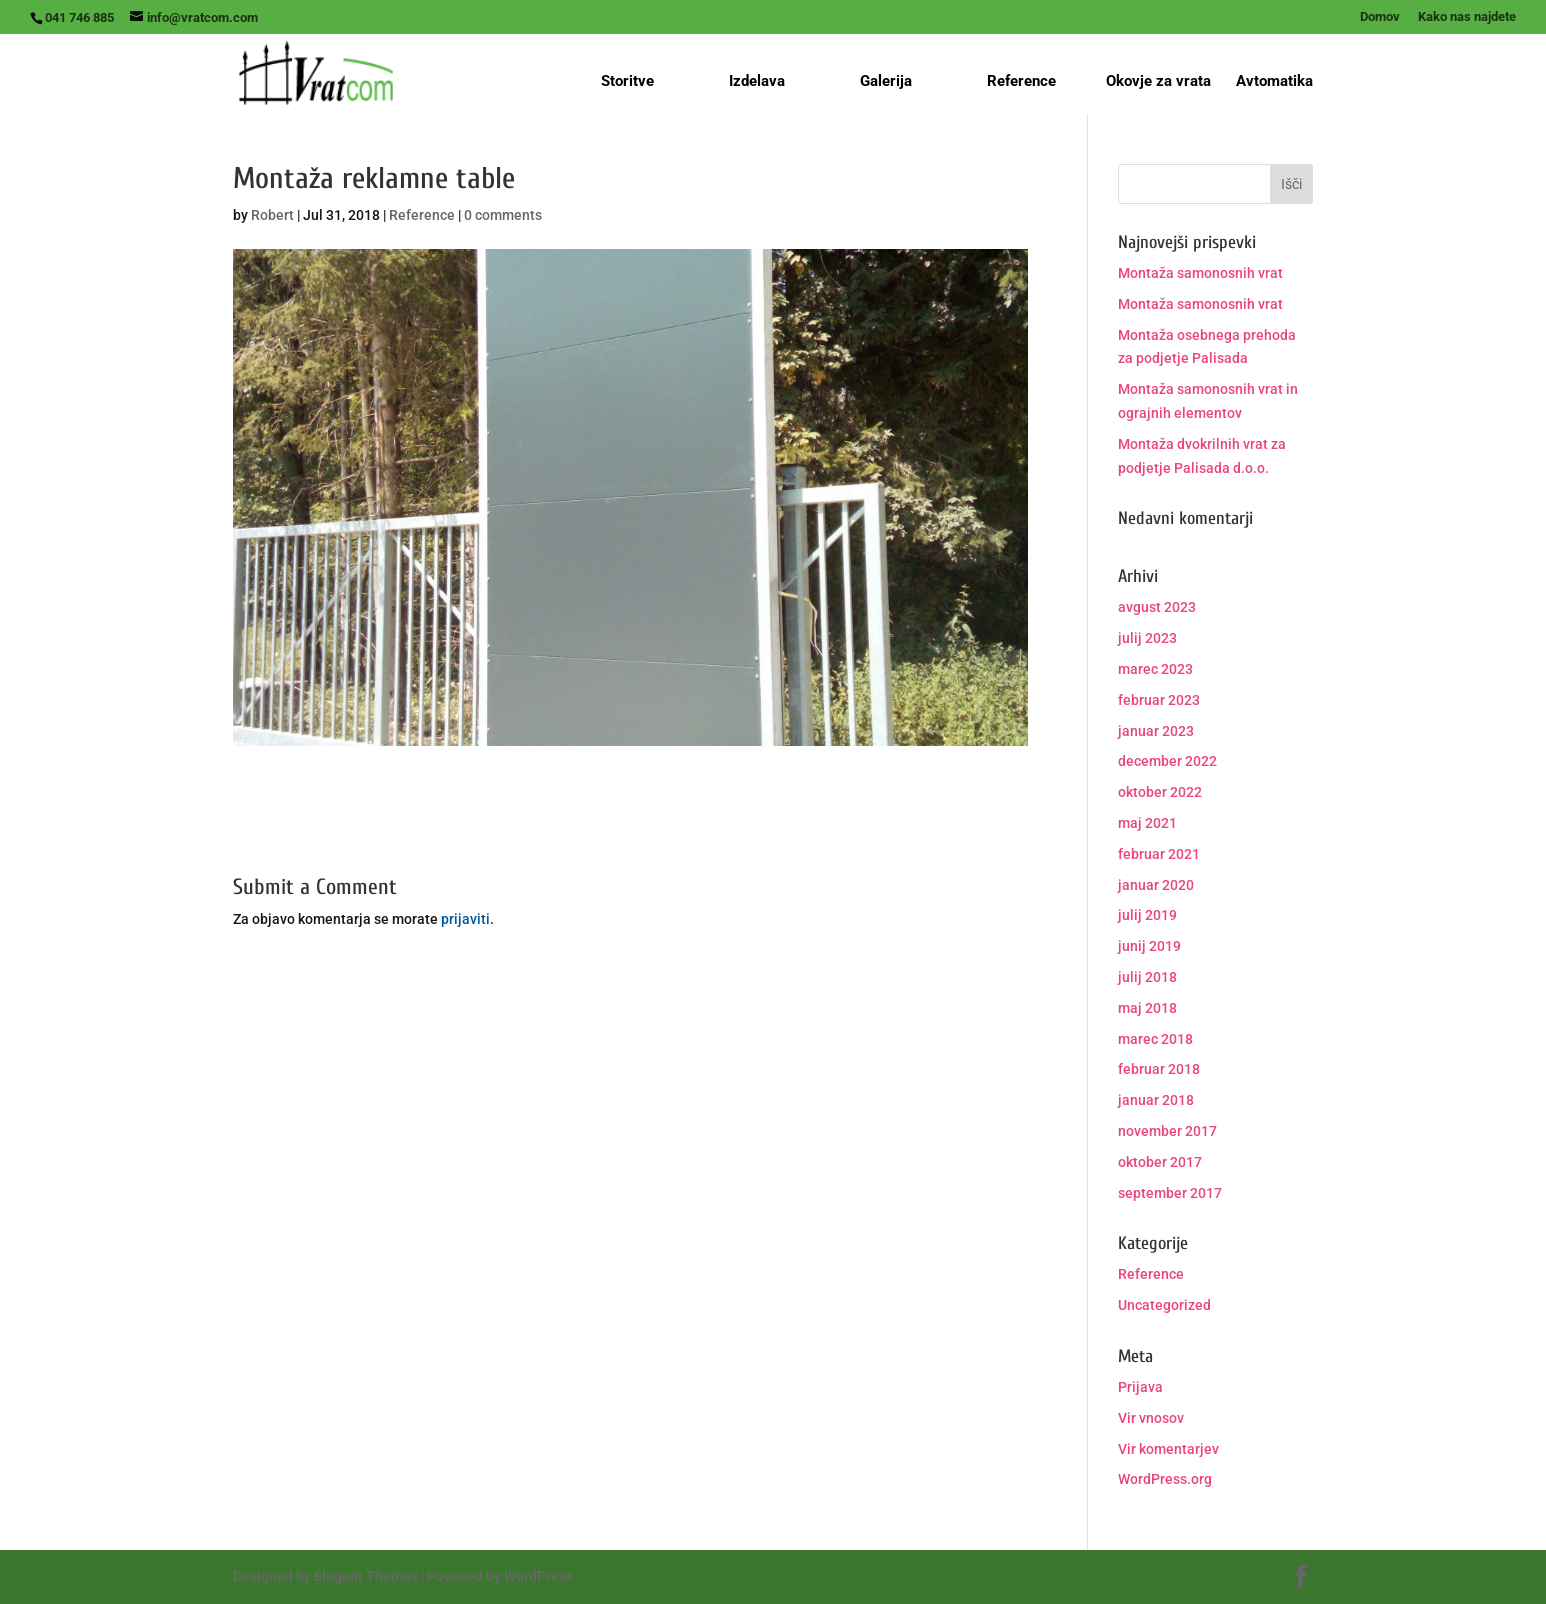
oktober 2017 (1160, 1162)
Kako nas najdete (1467, 17)
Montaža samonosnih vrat (1200, 273)
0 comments (503, 215)
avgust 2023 (1157, 607)
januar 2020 (1156, 885)
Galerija (886, 81)
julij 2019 (1147, 915)
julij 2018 (1147, 977)
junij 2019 (1149, 946)
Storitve (627, 81)
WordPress (538, 1576)
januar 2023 (1156, 731)
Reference (1021, 81)
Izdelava (757, 81)
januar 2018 (1156, 1100)
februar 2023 (1159, 700)
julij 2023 (1147, 638)
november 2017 (1167, 1131)
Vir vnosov (1151, 1418)
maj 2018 (1147, 1008)
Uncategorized (1164, 1305)
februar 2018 (1159, 1069)
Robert (272, 215)
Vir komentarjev (1168, 1449)
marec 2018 (1155, 1039)
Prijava (1140, 1387)
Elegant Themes (366, 1576)
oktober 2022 (1160, 792)
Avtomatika (1274, 82)
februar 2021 (1159, 854)
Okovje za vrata (1158, 82)
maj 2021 (1147, 823)
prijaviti (465, 919)
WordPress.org (1165, 1479)
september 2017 (1170, 1193)
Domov (1380, 17)
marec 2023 (1155, 669)
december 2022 (1167, 761)
